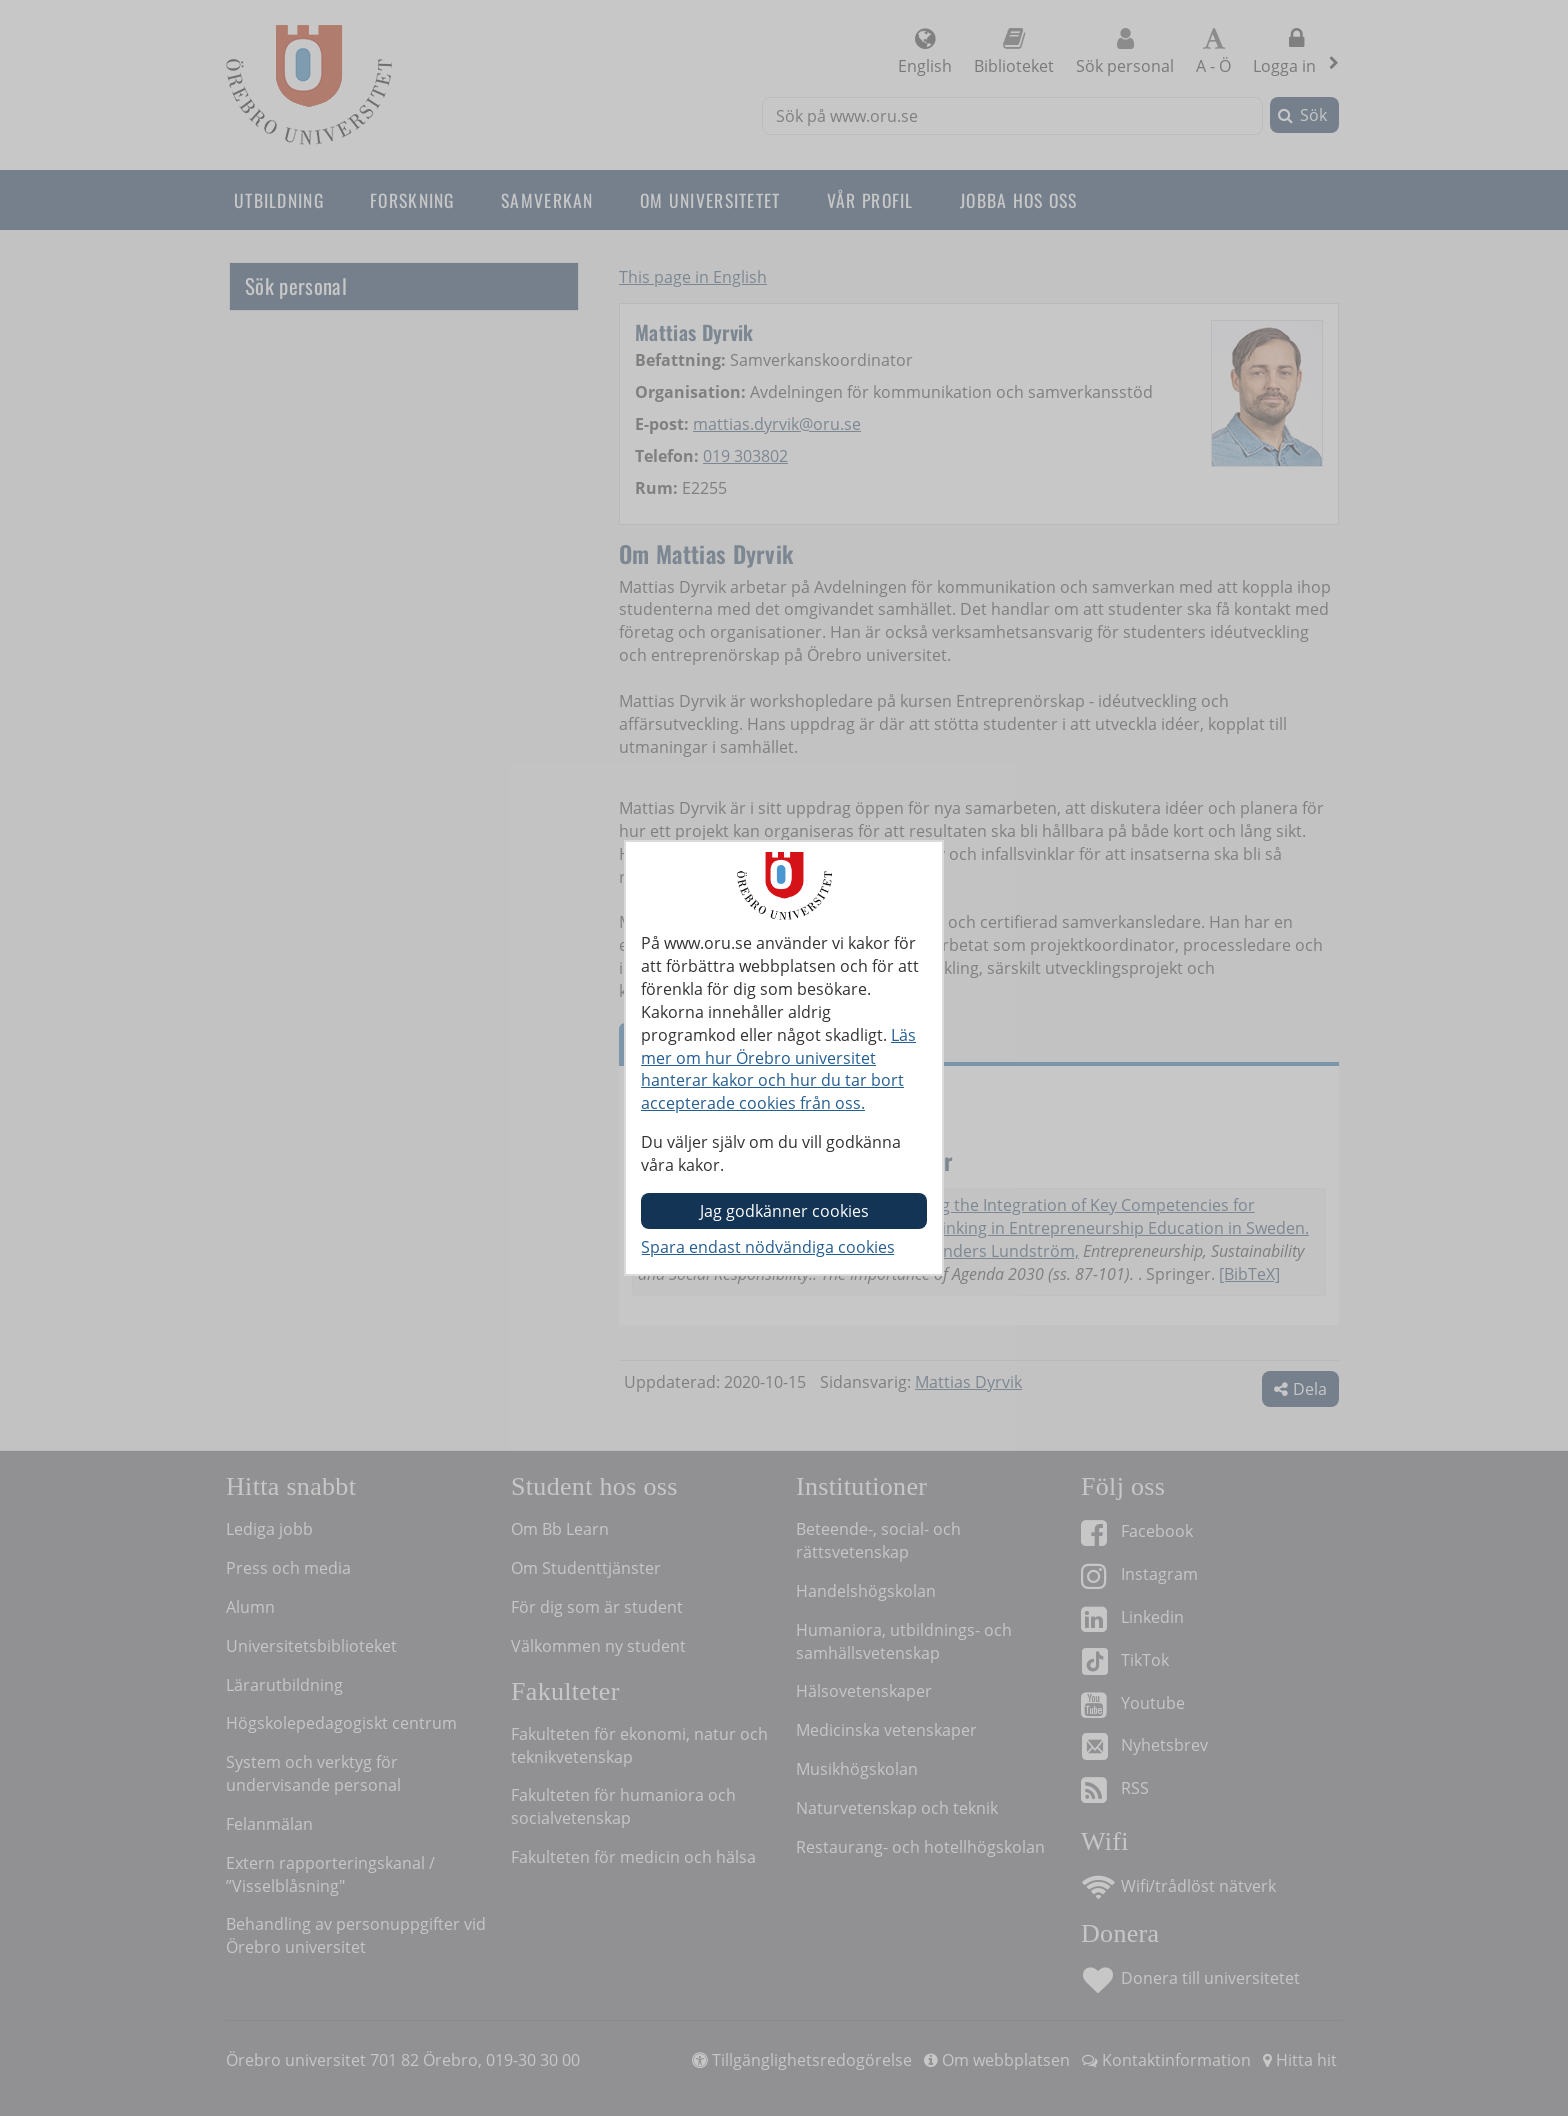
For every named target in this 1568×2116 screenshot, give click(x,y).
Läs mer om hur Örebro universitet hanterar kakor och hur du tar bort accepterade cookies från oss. (778, 1069)
